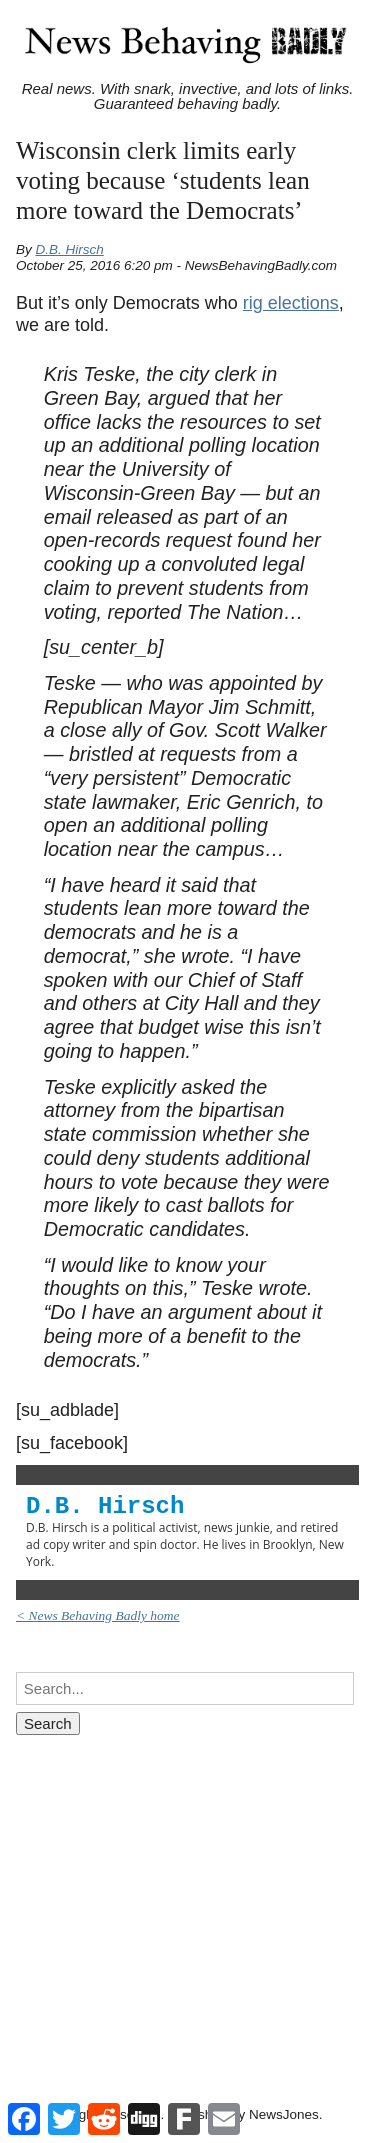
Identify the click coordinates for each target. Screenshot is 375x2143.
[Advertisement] (187, 1900)
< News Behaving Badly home (98, 1615)
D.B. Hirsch (70, 249)
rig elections (291, 303)
